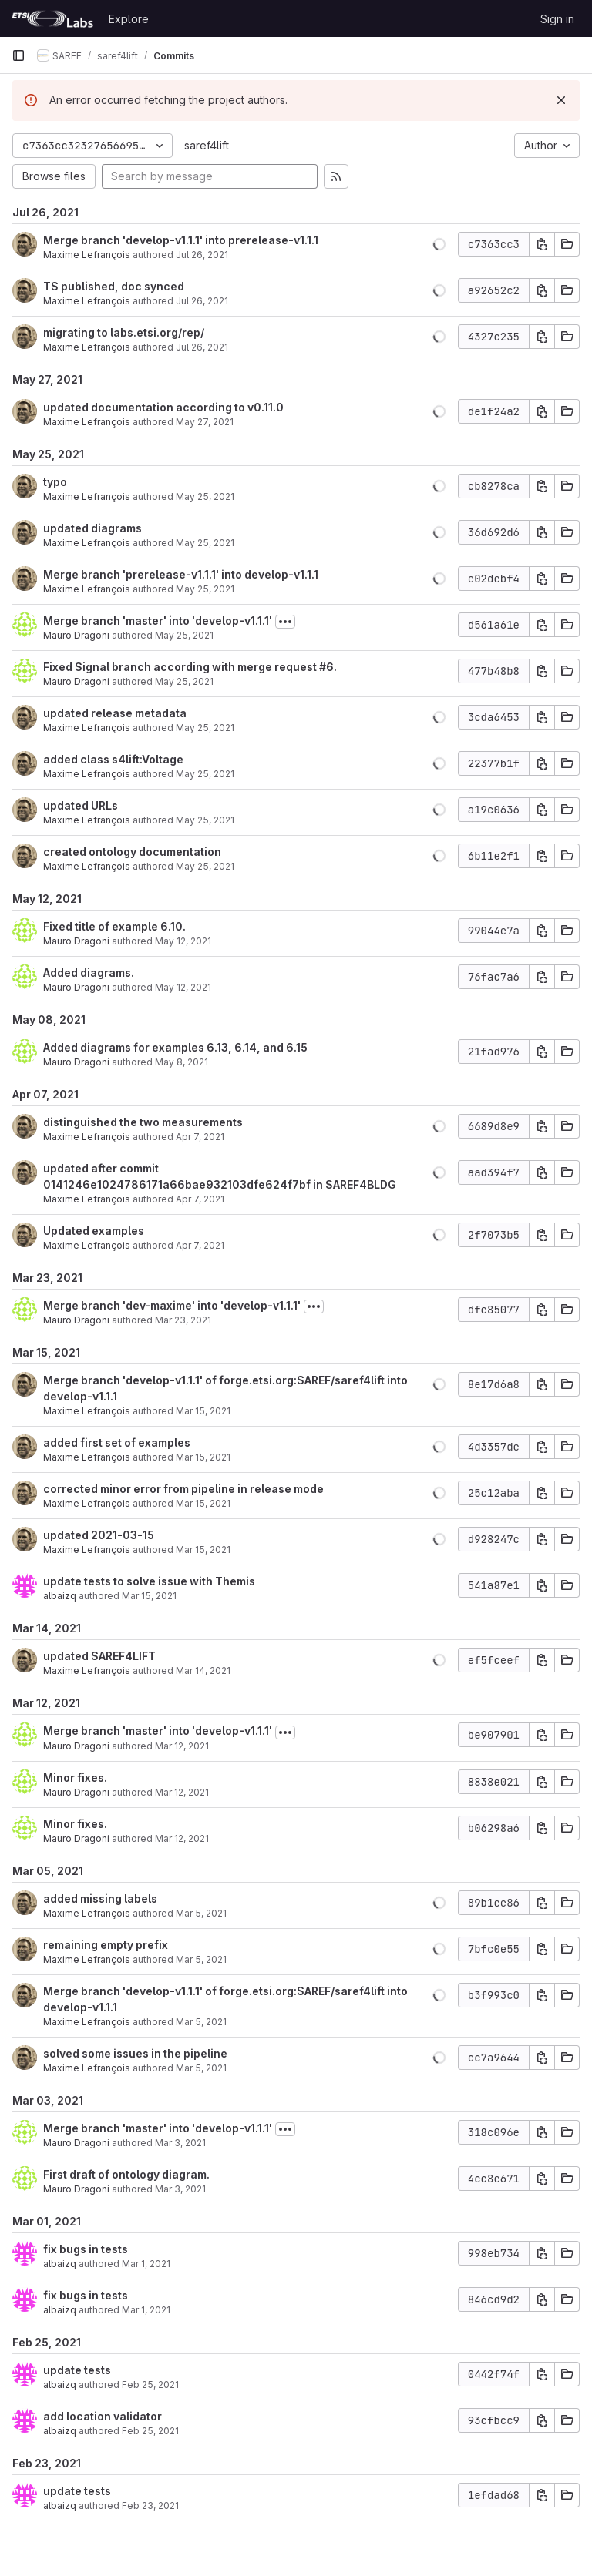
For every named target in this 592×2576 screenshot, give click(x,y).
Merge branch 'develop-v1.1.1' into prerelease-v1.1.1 (180, 240)
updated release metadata (115, 712)
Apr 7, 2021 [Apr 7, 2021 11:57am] (200, 1136)
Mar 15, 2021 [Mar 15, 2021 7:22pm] (203, 1549)
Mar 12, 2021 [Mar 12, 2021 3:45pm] (182, 1746)
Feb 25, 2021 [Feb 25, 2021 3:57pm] (150, 2431)
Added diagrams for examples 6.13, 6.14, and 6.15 (175, 1047)
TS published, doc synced (113, 286)
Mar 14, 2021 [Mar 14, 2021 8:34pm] (203, 1670)
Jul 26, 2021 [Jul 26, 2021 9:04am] (202, 347)
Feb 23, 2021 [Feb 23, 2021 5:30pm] (150, 2505)
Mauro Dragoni (76, 635)
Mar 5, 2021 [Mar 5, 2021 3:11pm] (201, 2068)
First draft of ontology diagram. (126, 2174)
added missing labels (100, 1898)
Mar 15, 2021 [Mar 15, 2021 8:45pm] (203, 1457)
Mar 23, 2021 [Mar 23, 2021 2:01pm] (183, 1320)
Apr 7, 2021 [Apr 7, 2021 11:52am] (200, 1199)
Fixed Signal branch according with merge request (181, 666)
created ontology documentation (132, 851)
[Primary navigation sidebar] (18, 55)
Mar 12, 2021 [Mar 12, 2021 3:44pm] (182, 1792)
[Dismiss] (561, 100)
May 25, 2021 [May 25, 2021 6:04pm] (205, 542)
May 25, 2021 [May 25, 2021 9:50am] (205, 866)
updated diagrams (92, 528)
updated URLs (80, 805)
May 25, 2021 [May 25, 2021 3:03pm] (205, 589)
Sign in (557, 18)
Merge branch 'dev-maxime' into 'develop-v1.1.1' (172, 1305)
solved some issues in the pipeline (135, 2053)
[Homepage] (52, 18)
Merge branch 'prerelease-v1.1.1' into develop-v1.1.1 (180, 574)
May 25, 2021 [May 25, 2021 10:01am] (205, 727)
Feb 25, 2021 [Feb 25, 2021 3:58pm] (150, 2384)
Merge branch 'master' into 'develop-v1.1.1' (157, 620)
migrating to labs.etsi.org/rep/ (123, 332)
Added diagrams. (88, 972)
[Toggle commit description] (285, 622)
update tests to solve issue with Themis (149, 1581)
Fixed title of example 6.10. (114, 926)
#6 (326, 666)
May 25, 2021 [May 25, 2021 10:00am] (205, 820)
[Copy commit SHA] (542, 244)
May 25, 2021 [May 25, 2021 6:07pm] (205, 496)
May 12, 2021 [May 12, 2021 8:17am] (183, 987)
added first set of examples (116, 1442)
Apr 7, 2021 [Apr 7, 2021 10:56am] (200, 1245)
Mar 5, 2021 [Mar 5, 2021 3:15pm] (201, 2022)
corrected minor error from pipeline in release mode (183, 1488)
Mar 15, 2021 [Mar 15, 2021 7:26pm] (203, 1503)
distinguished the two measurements (143, 1122)
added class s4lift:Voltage (113, 759)
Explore (129, 18)
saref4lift (206, 145)
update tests (77, 2369)
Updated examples (93, 1230)
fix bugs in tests (85, 2249)
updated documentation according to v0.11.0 (163, 407)
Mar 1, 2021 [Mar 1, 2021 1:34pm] (146, 2263)
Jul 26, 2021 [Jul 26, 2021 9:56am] (202, 254)
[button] (439, 244)
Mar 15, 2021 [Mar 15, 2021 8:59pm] (203, 1411)
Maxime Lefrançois (86, 254)
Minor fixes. (75, 1777)
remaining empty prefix (105, 1944)
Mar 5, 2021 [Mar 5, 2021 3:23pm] (201, 1959)
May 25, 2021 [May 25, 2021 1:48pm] (184, 635)
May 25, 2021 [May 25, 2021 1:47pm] (184, 681)
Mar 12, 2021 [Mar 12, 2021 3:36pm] (182, 1838)
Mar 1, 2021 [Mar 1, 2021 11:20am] (146, 2310)
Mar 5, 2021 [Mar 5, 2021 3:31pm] (201, 1913)
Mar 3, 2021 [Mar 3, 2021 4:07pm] (180, 2142)
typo (55, 481)
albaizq (59, 1596)
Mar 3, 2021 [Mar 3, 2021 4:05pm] (180, 2189)
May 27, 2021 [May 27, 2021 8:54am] (205, 422)
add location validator (102, 2416)
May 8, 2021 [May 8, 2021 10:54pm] (181, 1062)
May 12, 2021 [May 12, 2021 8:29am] (183, 941)
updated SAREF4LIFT (99, 1655)
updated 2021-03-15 (98, 1534)
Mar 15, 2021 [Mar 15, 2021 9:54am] (149, 1596)
